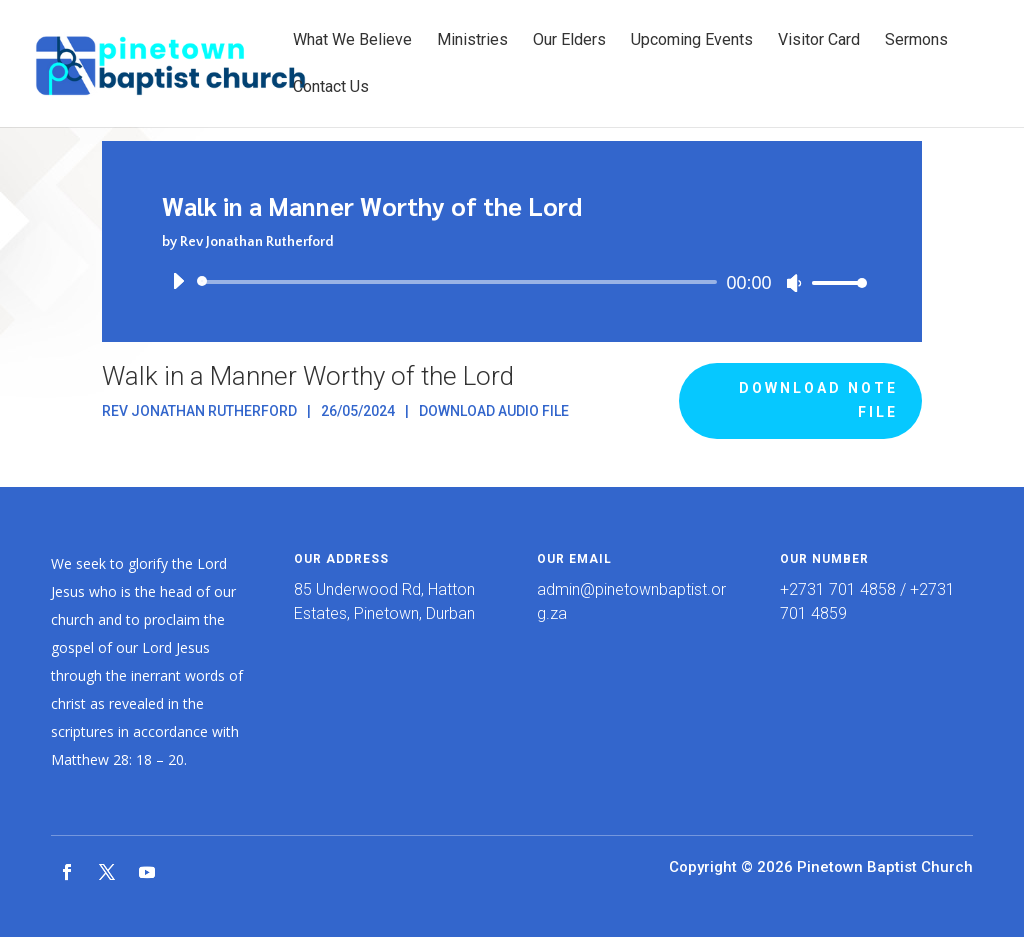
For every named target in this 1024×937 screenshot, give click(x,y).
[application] (511, 282)
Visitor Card (819, 41)
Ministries (472, 41)
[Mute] (794, 283)
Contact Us (331, 88)
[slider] (460, 282)
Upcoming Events (692, 41)
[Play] (178, 281)
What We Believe (352, 41)
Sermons (916, 41)
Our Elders (569, 41)
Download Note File (818, 400)
